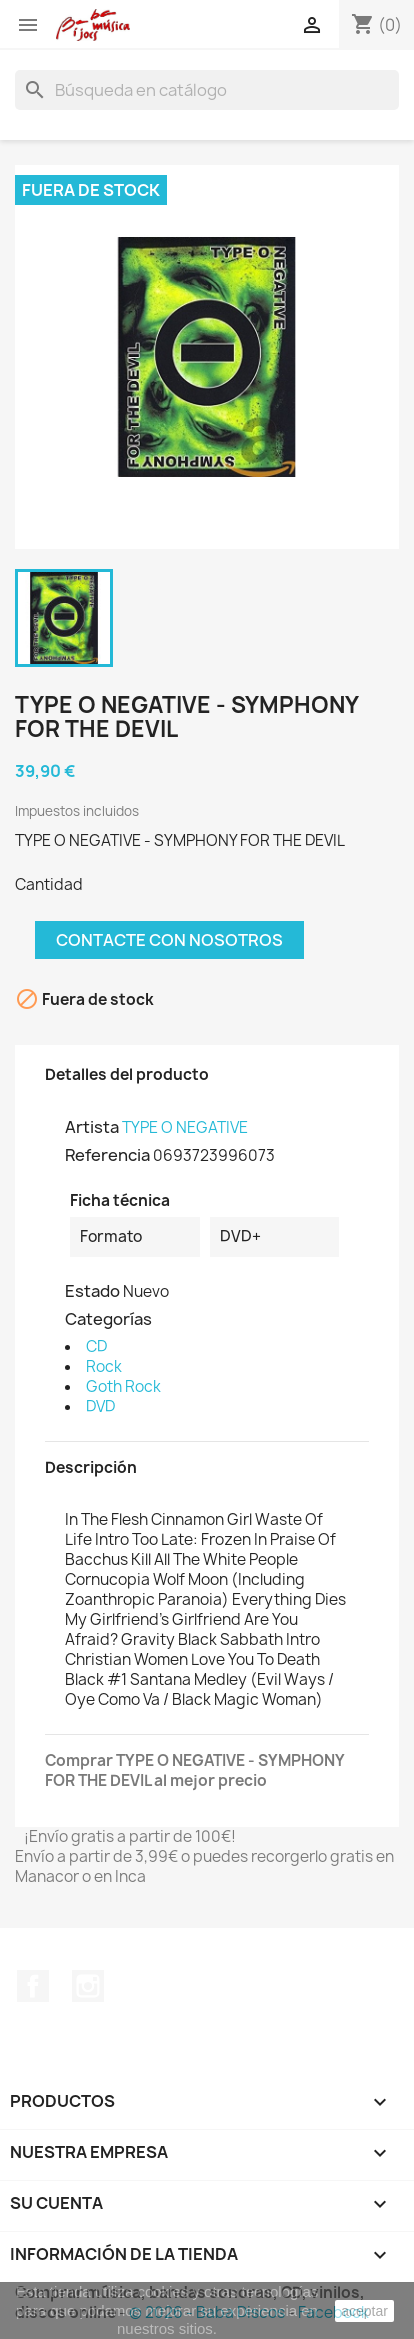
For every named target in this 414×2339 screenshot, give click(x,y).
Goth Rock (123, 1386)
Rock (104, 1366)
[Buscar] (207, 90)
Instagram (88, 1986)
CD (96, 1346)
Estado (92, 1291)
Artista (92, 1127)
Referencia (107, 1155)
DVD (100, 1406)
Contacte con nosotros (169, 940)
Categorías (108, 1319)
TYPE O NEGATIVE (185, 1127)
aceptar (364, 2311)
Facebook (33, 1986)
